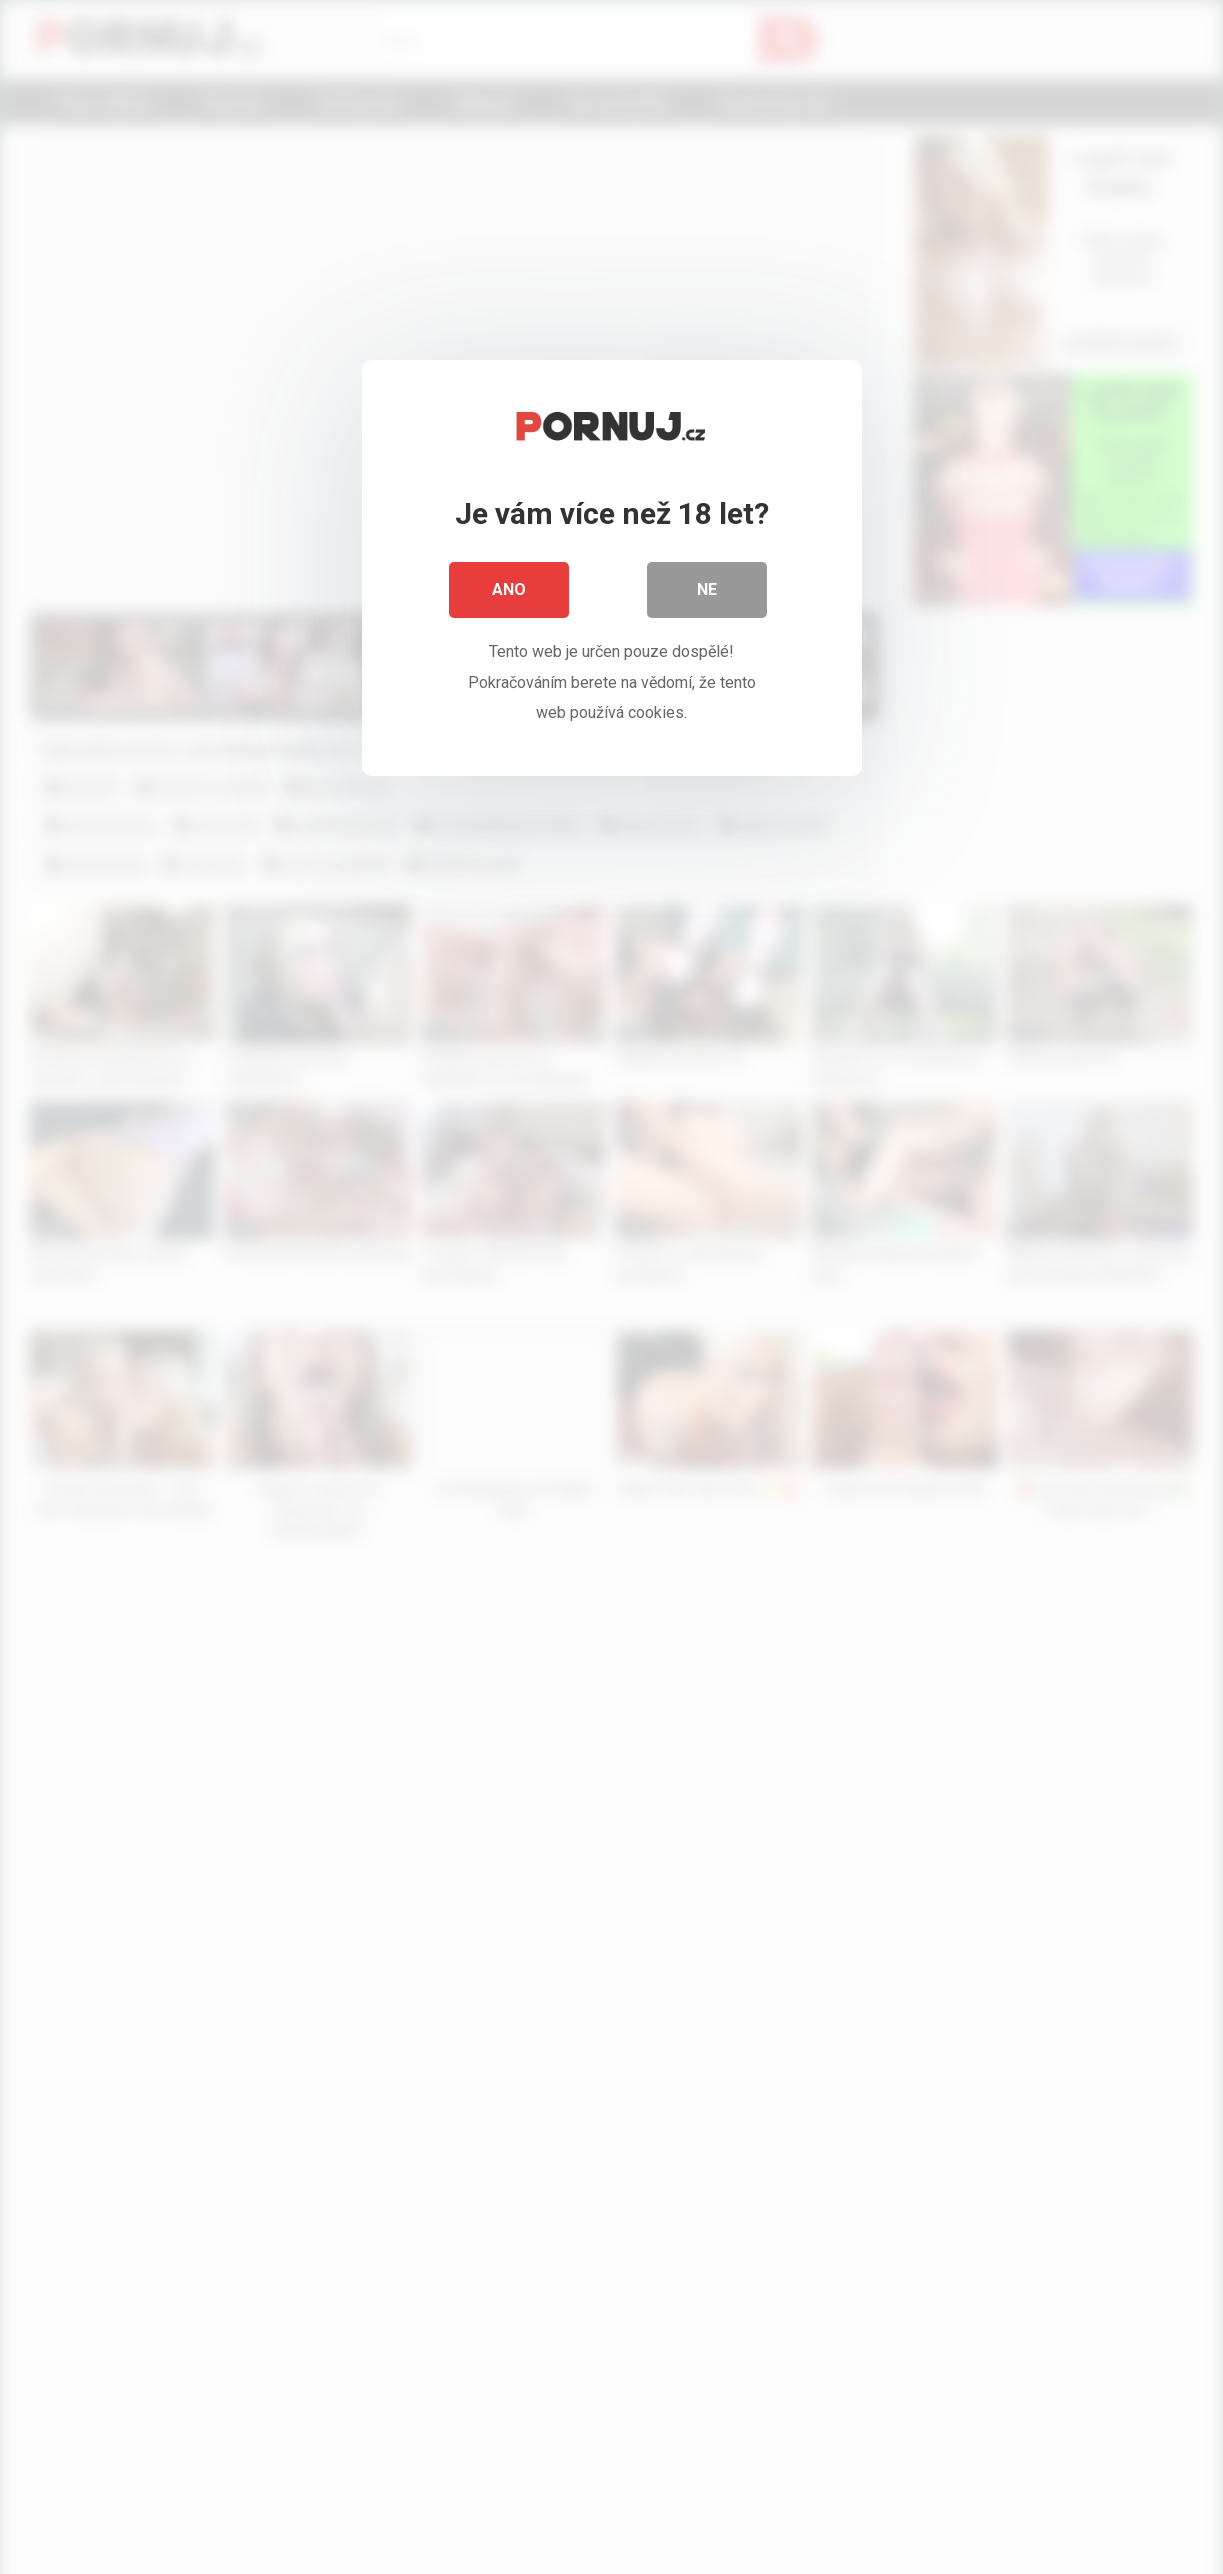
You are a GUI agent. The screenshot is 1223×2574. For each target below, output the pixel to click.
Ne (707, 589)
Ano (509, 589)
